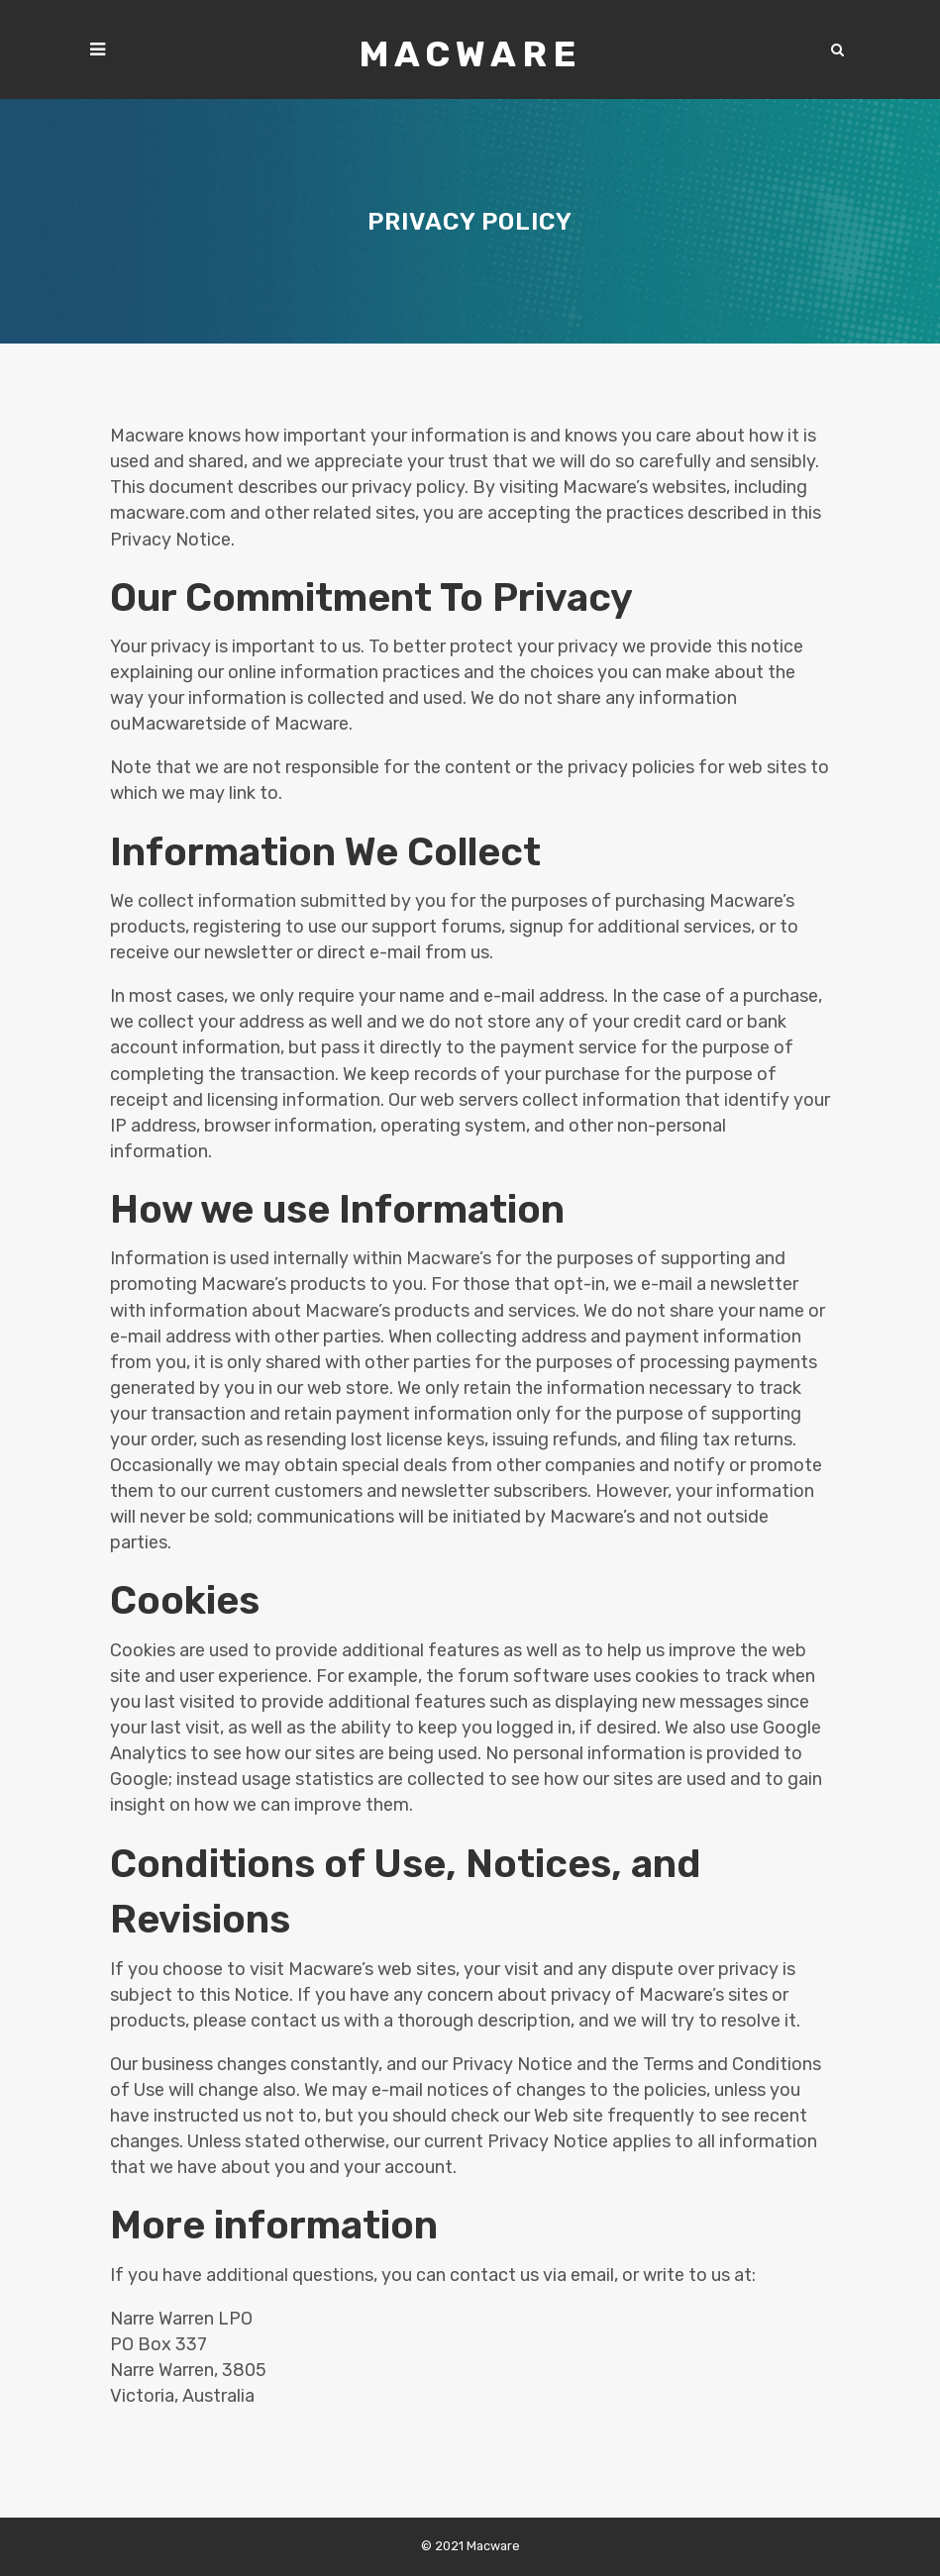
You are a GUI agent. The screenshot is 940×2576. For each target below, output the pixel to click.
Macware (470, 54)
